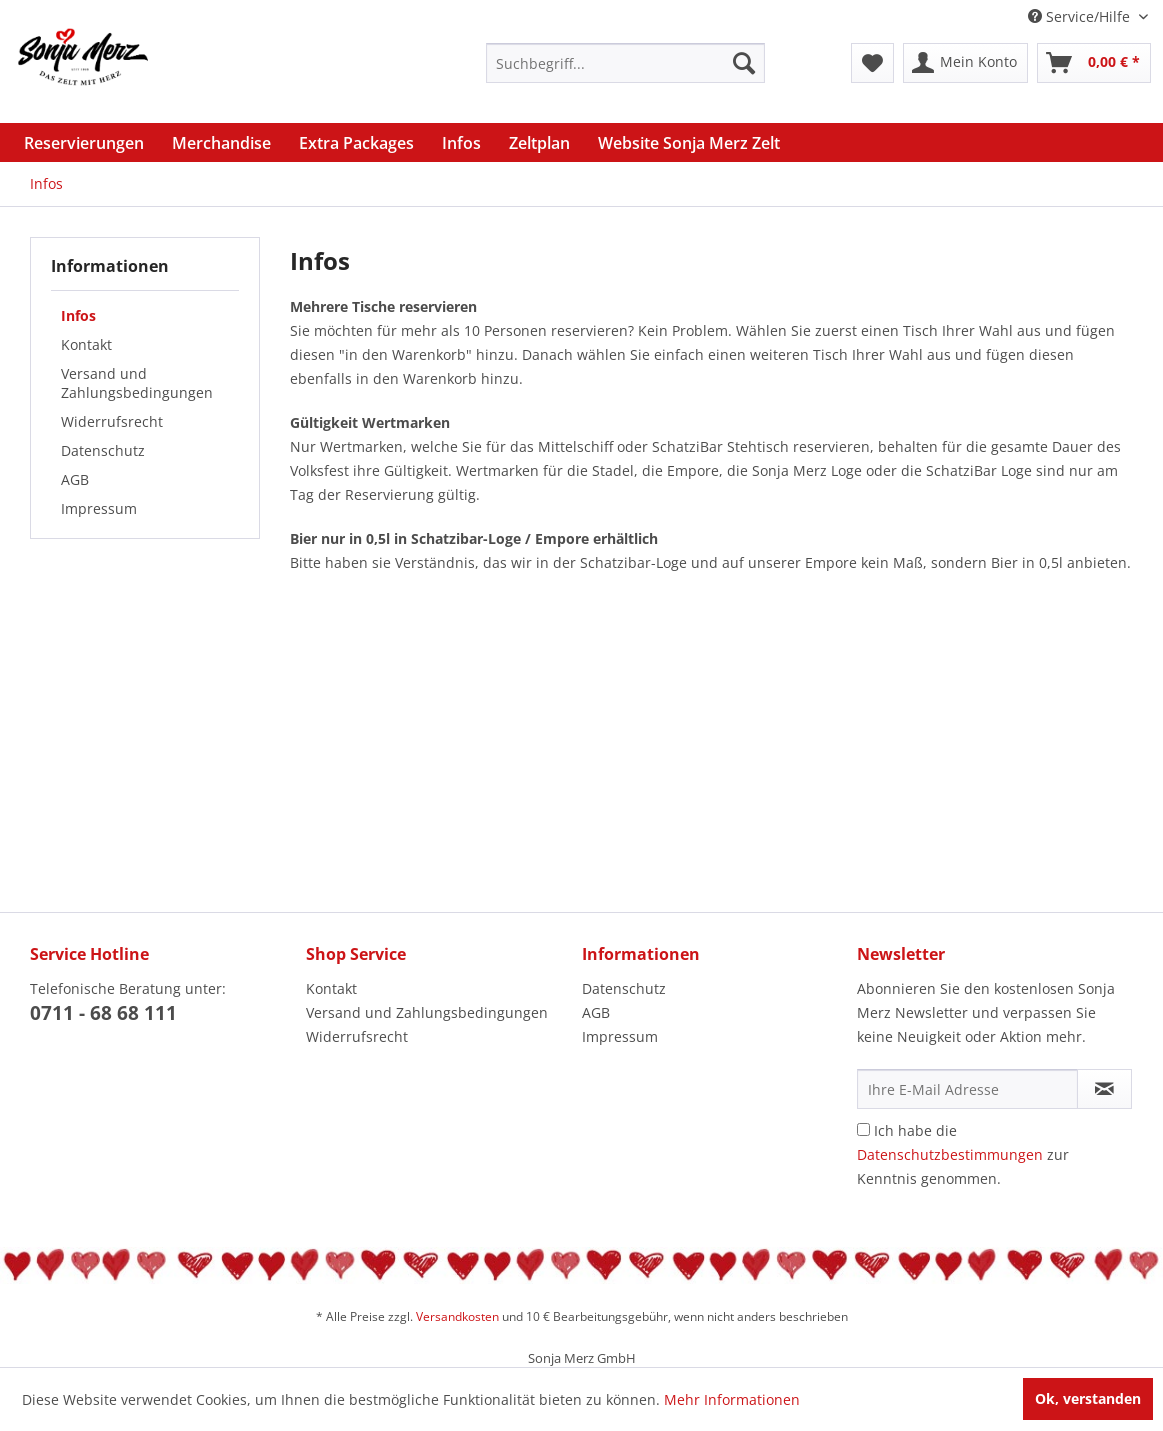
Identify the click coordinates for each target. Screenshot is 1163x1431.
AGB (75, 479)
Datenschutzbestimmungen (950, 1154)
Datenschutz (103, 450)
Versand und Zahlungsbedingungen (137, 383)
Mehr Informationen (732, 1399)
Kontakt (86, 344)
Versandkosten (457, 1316)
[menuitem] (625, 63)
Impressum (99, 508)
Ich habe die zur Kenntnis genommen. (963, 1154)
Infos (78, 315)
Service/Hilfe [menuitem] (1081, 16)
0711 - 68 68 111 (103, 1013)
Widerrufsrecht (112, 421)
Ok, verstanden (1088, 1398)
